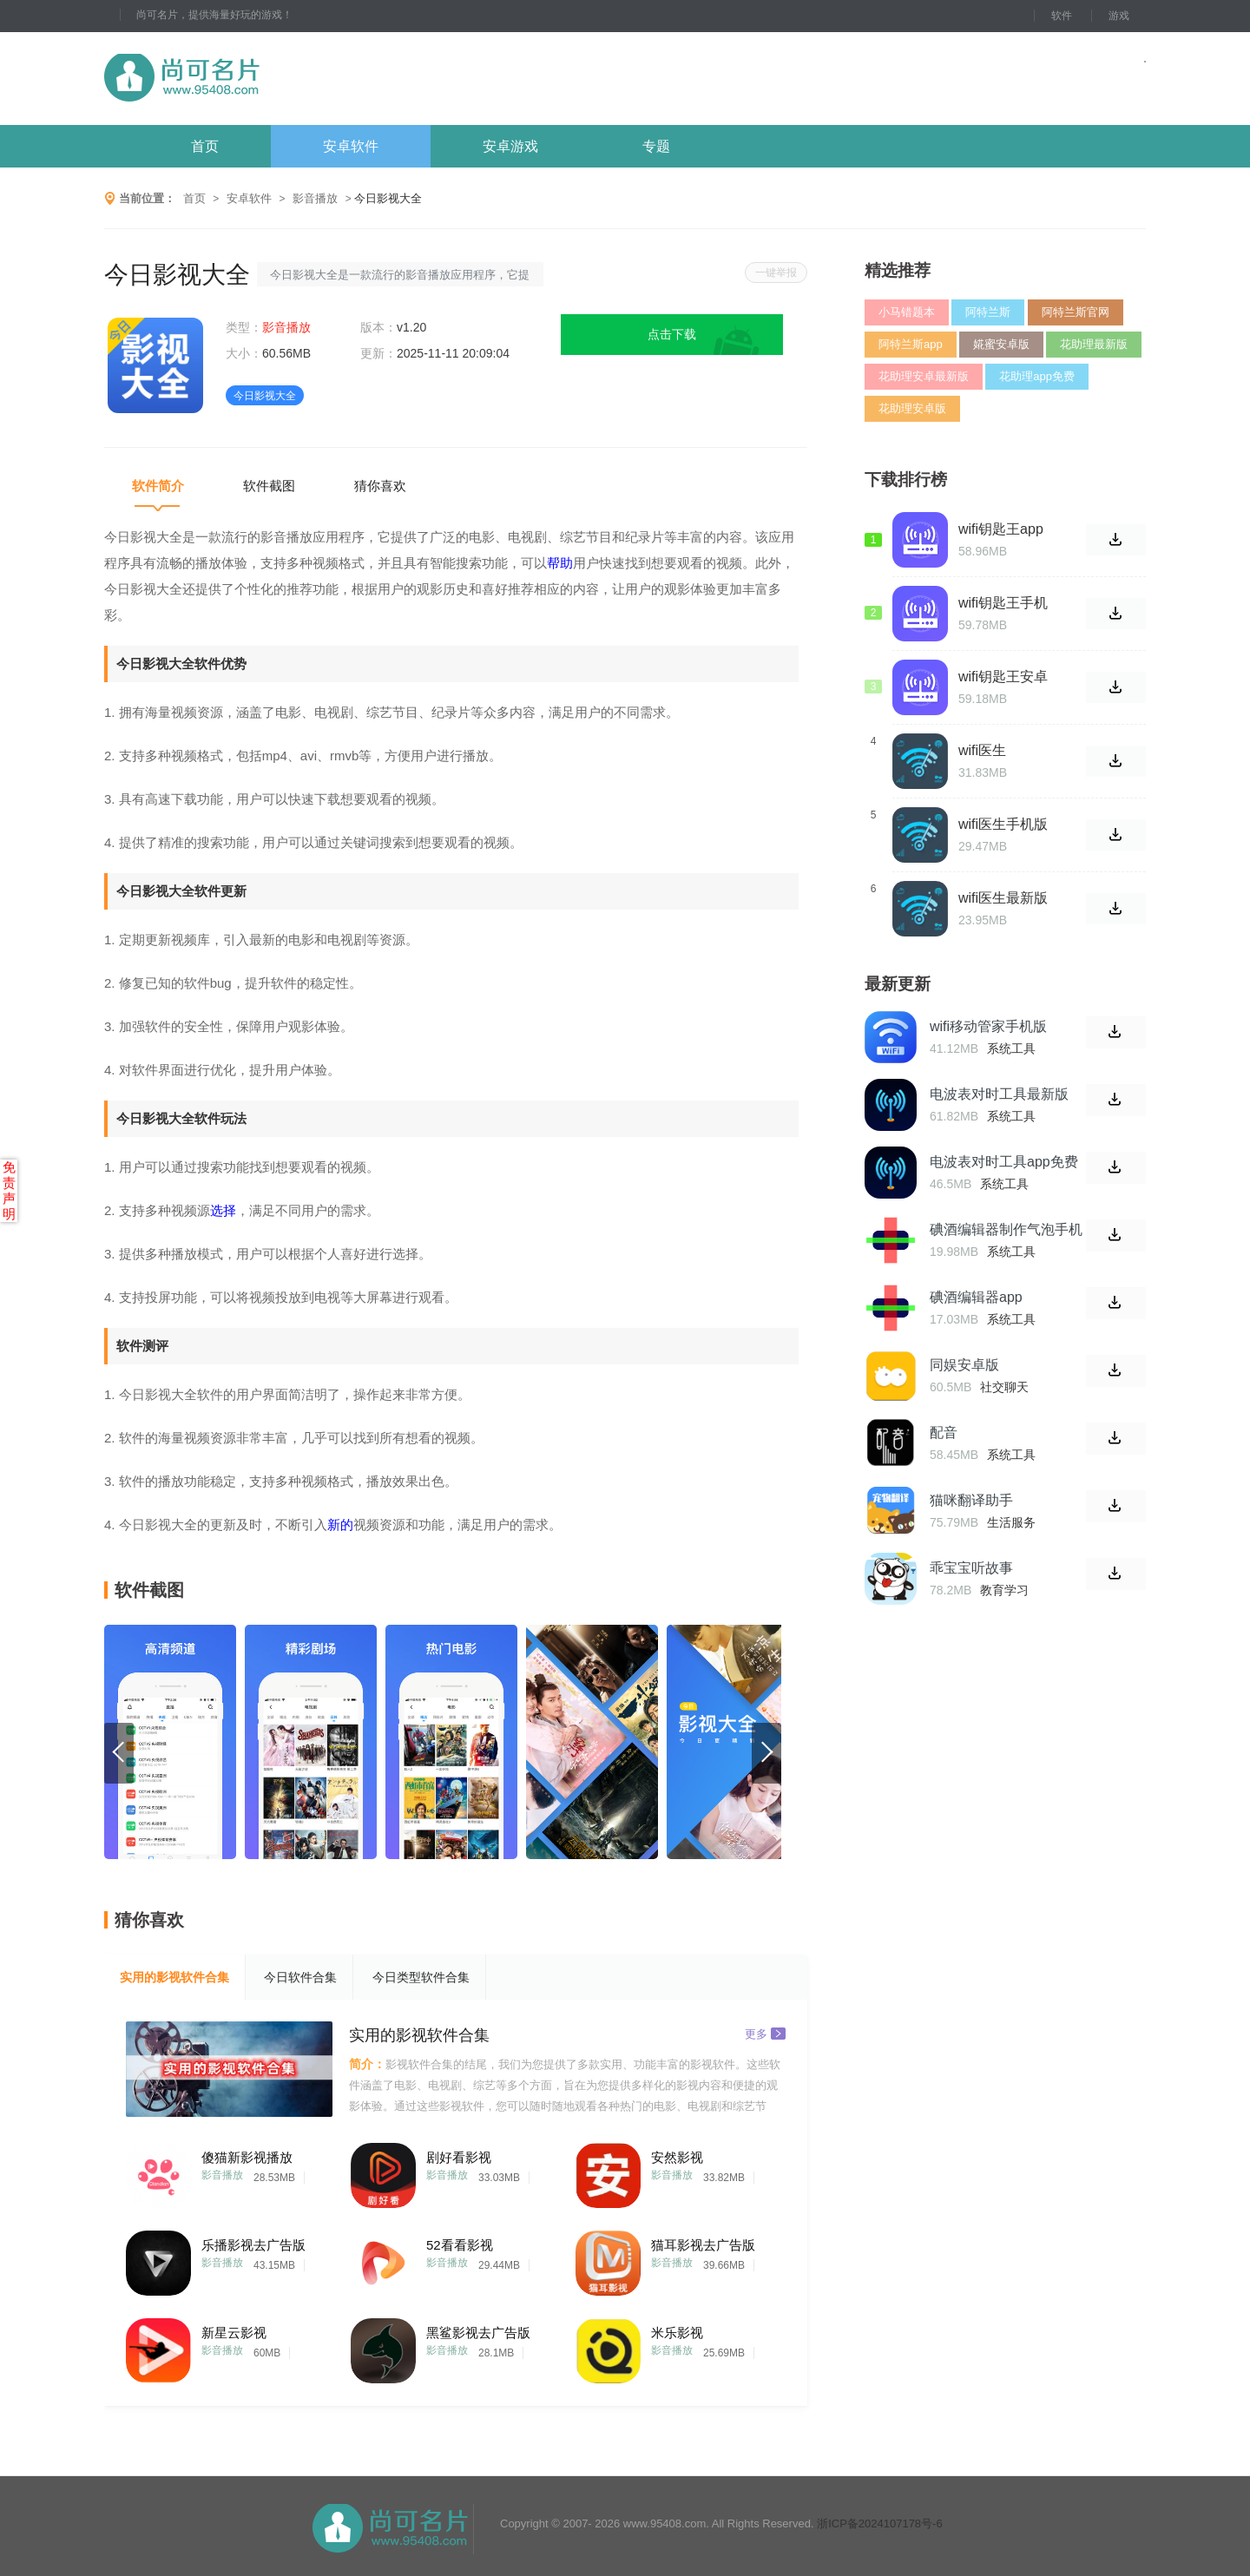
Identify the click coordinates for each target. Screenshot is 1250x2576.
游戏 (1119, 16)
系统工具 (1011, 1048)
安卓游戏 (510, 146)
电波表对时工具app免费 (1004, 1161)
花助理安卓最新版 (923, 376)
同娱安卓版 (964, 1364)
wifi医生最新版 (1003, 897)
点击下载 (672, 334)
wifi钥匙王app (1000, 529)
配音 (943, 1432)
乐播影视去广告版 (253, 2245)
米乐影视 (677, 2332)
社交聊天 (1004, 1387)
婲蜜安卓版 (1001, 344)
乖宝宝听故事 (971, 1568)
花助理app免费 (1037, 376)
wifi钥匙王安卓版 (1003, 677)
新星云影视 (233, 2332)
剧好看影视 (458, 2157)
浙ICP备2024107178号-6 (880, 2523)
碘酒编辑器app (976, 1297)
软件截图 (269, 485)
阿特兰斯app (910, 344)
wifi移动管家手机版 (988, 1026)
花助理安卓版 (912, 408)
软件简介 (158, 485)
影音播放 (315, 198)
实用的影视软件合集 (174, 1977)
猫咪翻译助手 (971, 1500)
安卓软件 (350, 146)
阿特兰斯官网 (1075, 312)
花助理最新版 (1094, 344)
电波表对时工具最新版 (999, 1094)
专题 (656, 146)
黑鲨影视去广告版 (478, 2332)
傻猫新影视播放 (247, 2157)
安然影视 (677, 2157)
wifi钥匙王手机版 (1003, 603)
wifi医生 (982, 750)
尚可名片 (277, 78)
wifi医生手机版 (1003, 824)
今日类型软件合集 (421, 1977)
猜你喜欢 (380, 485)
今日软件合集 (300, 1977)
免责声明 (9, 1190)
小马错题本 (906, 312)
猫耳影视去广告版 (703, 2245)
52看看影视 (459, 2245)
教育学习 (1004, 1590)
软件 (1061, 16)
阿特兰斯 (987, 312)
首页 (205, 146)
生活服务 (1011, 1522)
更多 (765, 2033)
